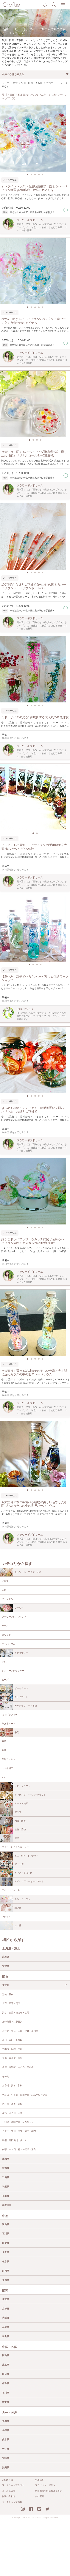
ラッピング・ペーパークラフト (23, 1838)
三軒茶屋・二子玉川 (12, 2065)
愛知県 (5, 2323)
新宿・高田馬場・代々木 (14, 2183)
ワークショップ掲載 (12, 2545)
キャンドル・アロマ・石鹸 (20, 1615)
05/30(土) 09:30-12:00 (16, 211)
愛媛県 (5, 2445)
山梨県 (5, 2286)
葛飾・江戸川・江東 (12, 2156)
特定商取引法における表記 (48, 2534)
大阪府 (5, 2361)
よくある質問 (8, 2534)
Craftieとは (7, 2523)
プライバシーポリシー (46, 2528)
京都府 (5, 2352)
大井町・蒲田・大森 (12, 2147)
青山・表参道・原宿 (12, 2101)
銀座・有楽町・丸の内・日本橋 (18, 2110)
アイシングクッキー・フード (22, 1925)
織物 (9, 1881)
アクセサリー (14, 1696)
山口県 (5, 2417)
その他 (10, 1969)
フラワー (12, 1651)
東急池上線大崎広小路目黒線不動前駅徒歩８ (32, 216)
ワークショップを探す (13, 2528)
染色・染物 (13, 1873)
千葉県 (5, 2239)
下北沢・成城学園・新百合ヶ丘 (18, 2165)
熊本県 (5, 2483)
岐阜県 (5, 2305)
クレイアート (14, 1740)
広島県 (5, 2408)
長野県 (5, 2295)
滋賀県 (5, 2342)
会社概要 (39, 2539)
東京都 (5, 2028)
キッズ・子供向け (16, 1916)
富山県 (5, 2267)
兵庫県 (5, 2370)
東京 (5, 216)
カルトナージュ (15, 1943)
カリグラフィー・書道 (18, 1749)
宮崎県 (5, 2501)
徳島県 (5, 2426)
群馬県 (5, 2221)
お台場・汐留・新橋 (12, 2129)
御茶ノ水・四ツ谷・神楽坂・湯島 (19, 2193)
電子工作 (12, 1908)
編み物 (10, 1951)
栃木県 (5, 2211)
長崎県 (5, 2473)
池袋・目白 (7, 2037)
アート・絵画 (14, 1847)
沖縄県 (5, 2511)
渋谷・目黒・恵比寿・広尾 (15, 2056)
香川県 (5, 2436)
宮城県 (5, 2009)
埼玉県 (5, 2230)
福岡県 (5, 2464)
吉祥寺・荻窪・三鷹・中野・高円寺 (20, 2074)
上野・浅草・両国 (11, 2047)
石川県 (5, 2277)
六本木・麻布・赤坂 (12, 2092)
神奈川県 (6, 2248)
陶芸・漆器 (13, 1864)
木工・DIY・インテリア (19, 1899)
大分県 (5, 2492)
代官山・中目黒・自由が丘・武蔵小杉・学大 (24, 2138)
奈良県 (5, 2379)
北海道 (5, 2000)
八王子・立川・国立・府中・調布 (19, 2174)
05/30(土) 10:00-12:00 (16, 348)
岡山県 (5, 2398)
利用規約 (39, 2523)
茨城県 (5, 2202)
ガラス (10, 1855)
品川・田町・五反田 (12, 2083)
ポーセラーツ (14, 1732)
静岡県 (5, 2314)
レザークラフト (15, 1830)
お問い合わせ (8, 2539)
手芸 (9, 1776)
